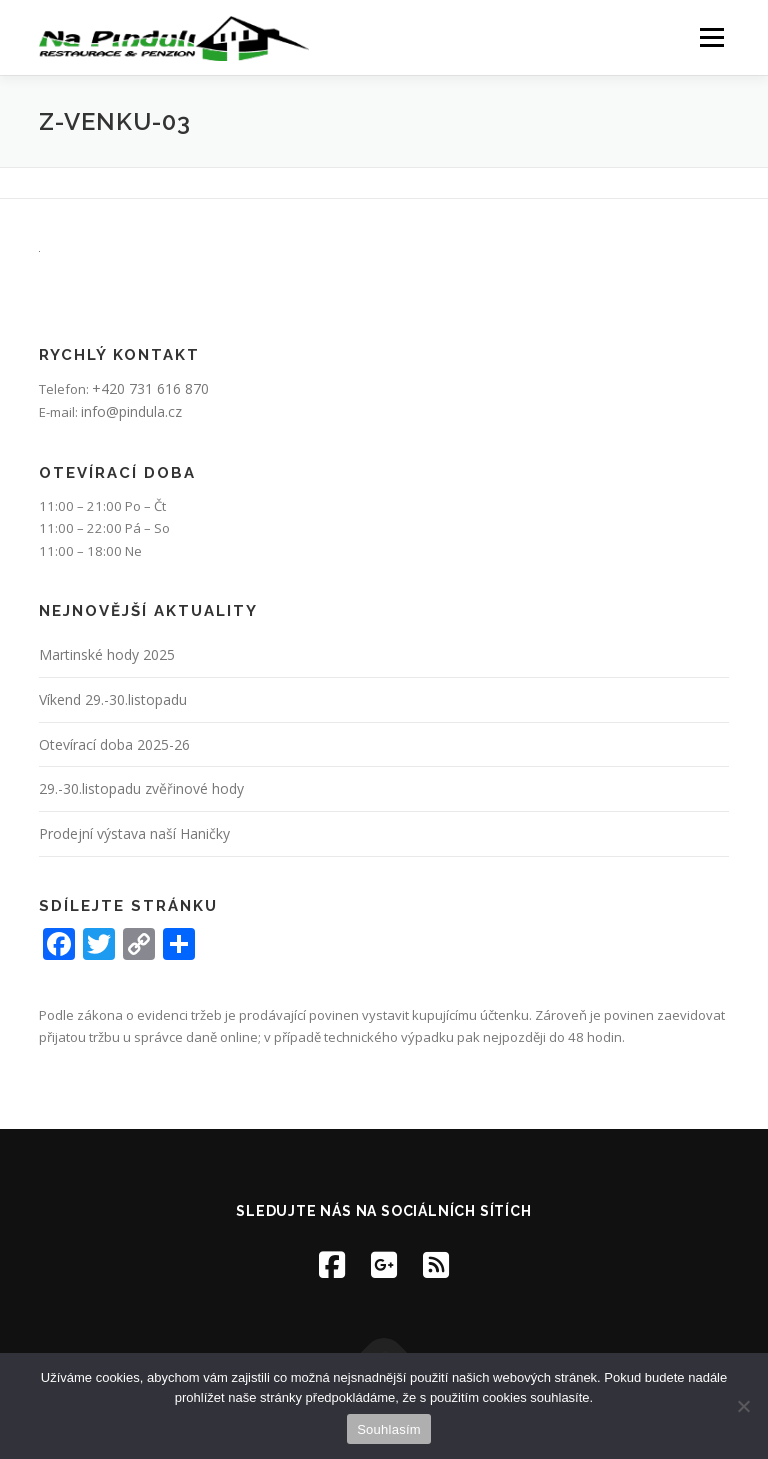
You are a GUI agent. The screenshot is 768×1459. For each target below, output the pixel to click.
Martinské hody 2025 (107, 654)
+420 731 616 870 (150, 388)
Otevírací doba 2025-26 (114, 744)
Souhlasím (389, 1429)
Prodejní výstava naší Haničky (134, 833)
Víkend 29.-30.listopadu (113, 699)
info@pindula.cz (131, 411)
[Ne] (743, 1406)
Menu (711, 37)
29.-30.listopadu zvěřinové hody (141, 788)
